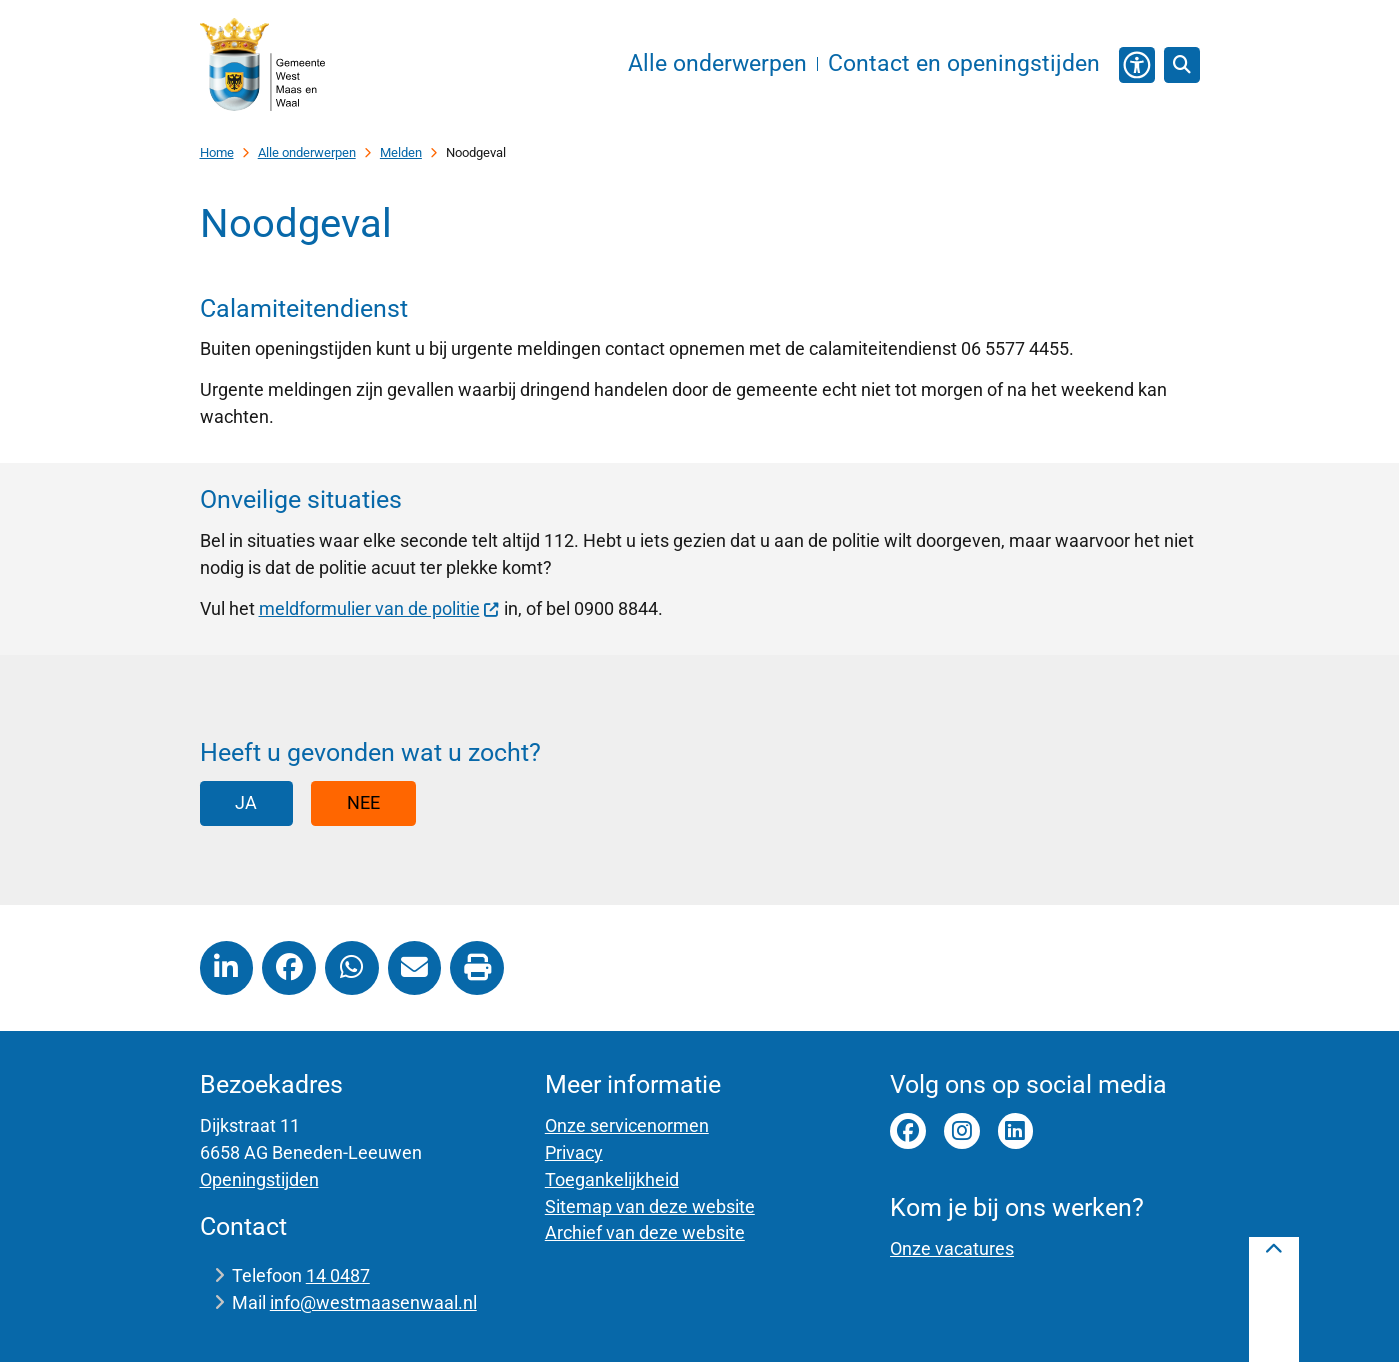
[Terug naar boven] (1274, 1299)
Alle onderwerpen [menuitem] (717, 63)
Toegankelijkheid (612, 1179)
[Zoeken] (1182, 64)
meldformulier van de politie (379, 608)
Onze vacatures (952, 1248)
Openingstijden (259, 1179)
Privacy (574, 1152)
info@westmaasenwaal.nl (373, 1302)
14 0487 (338, 1275)
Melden (401, 152)
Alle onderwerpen (307, 152)
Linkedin (1016, 1131)
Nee (363, 802)
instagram (962, 1131)
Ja (246, 802)
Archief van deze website (645, 1232)
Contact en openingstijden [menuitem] (964, 63)
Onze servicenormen (627, 1125)
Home (217, 152)
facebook (908, 1131)
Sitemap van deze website (650, 1206)
